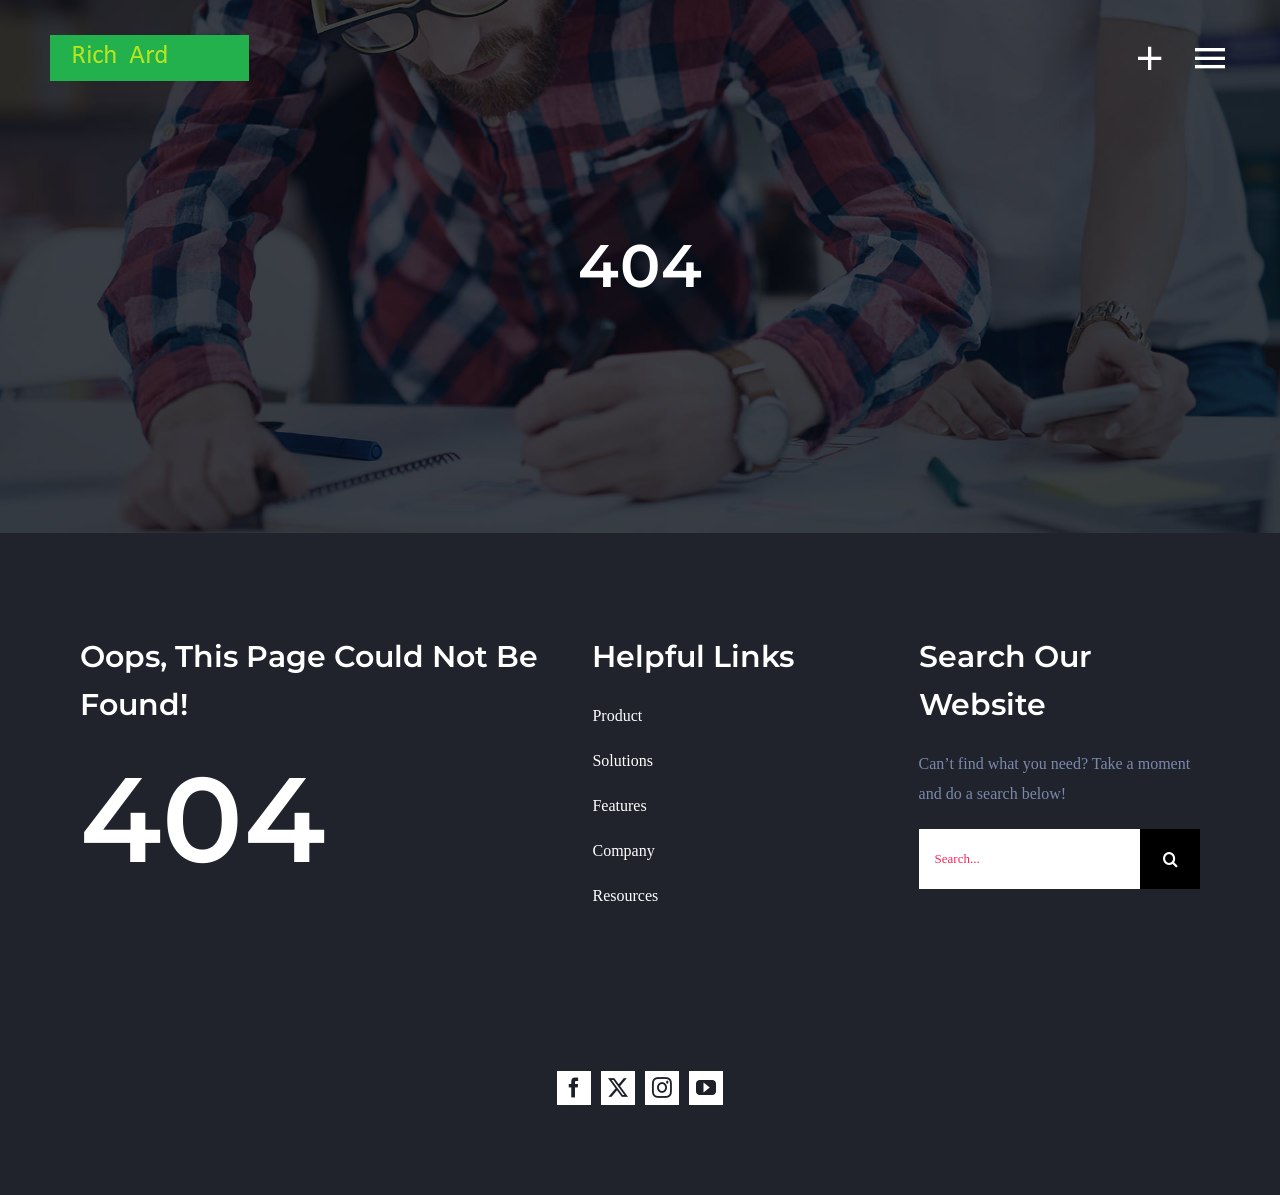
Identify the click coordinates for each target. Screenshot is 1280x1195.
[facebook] (574, 1088)
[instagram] (662, 1088)
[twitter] (618, 1088)
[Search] (1170, 859)
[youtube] (706, 1088)
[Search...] (1029, 859)
